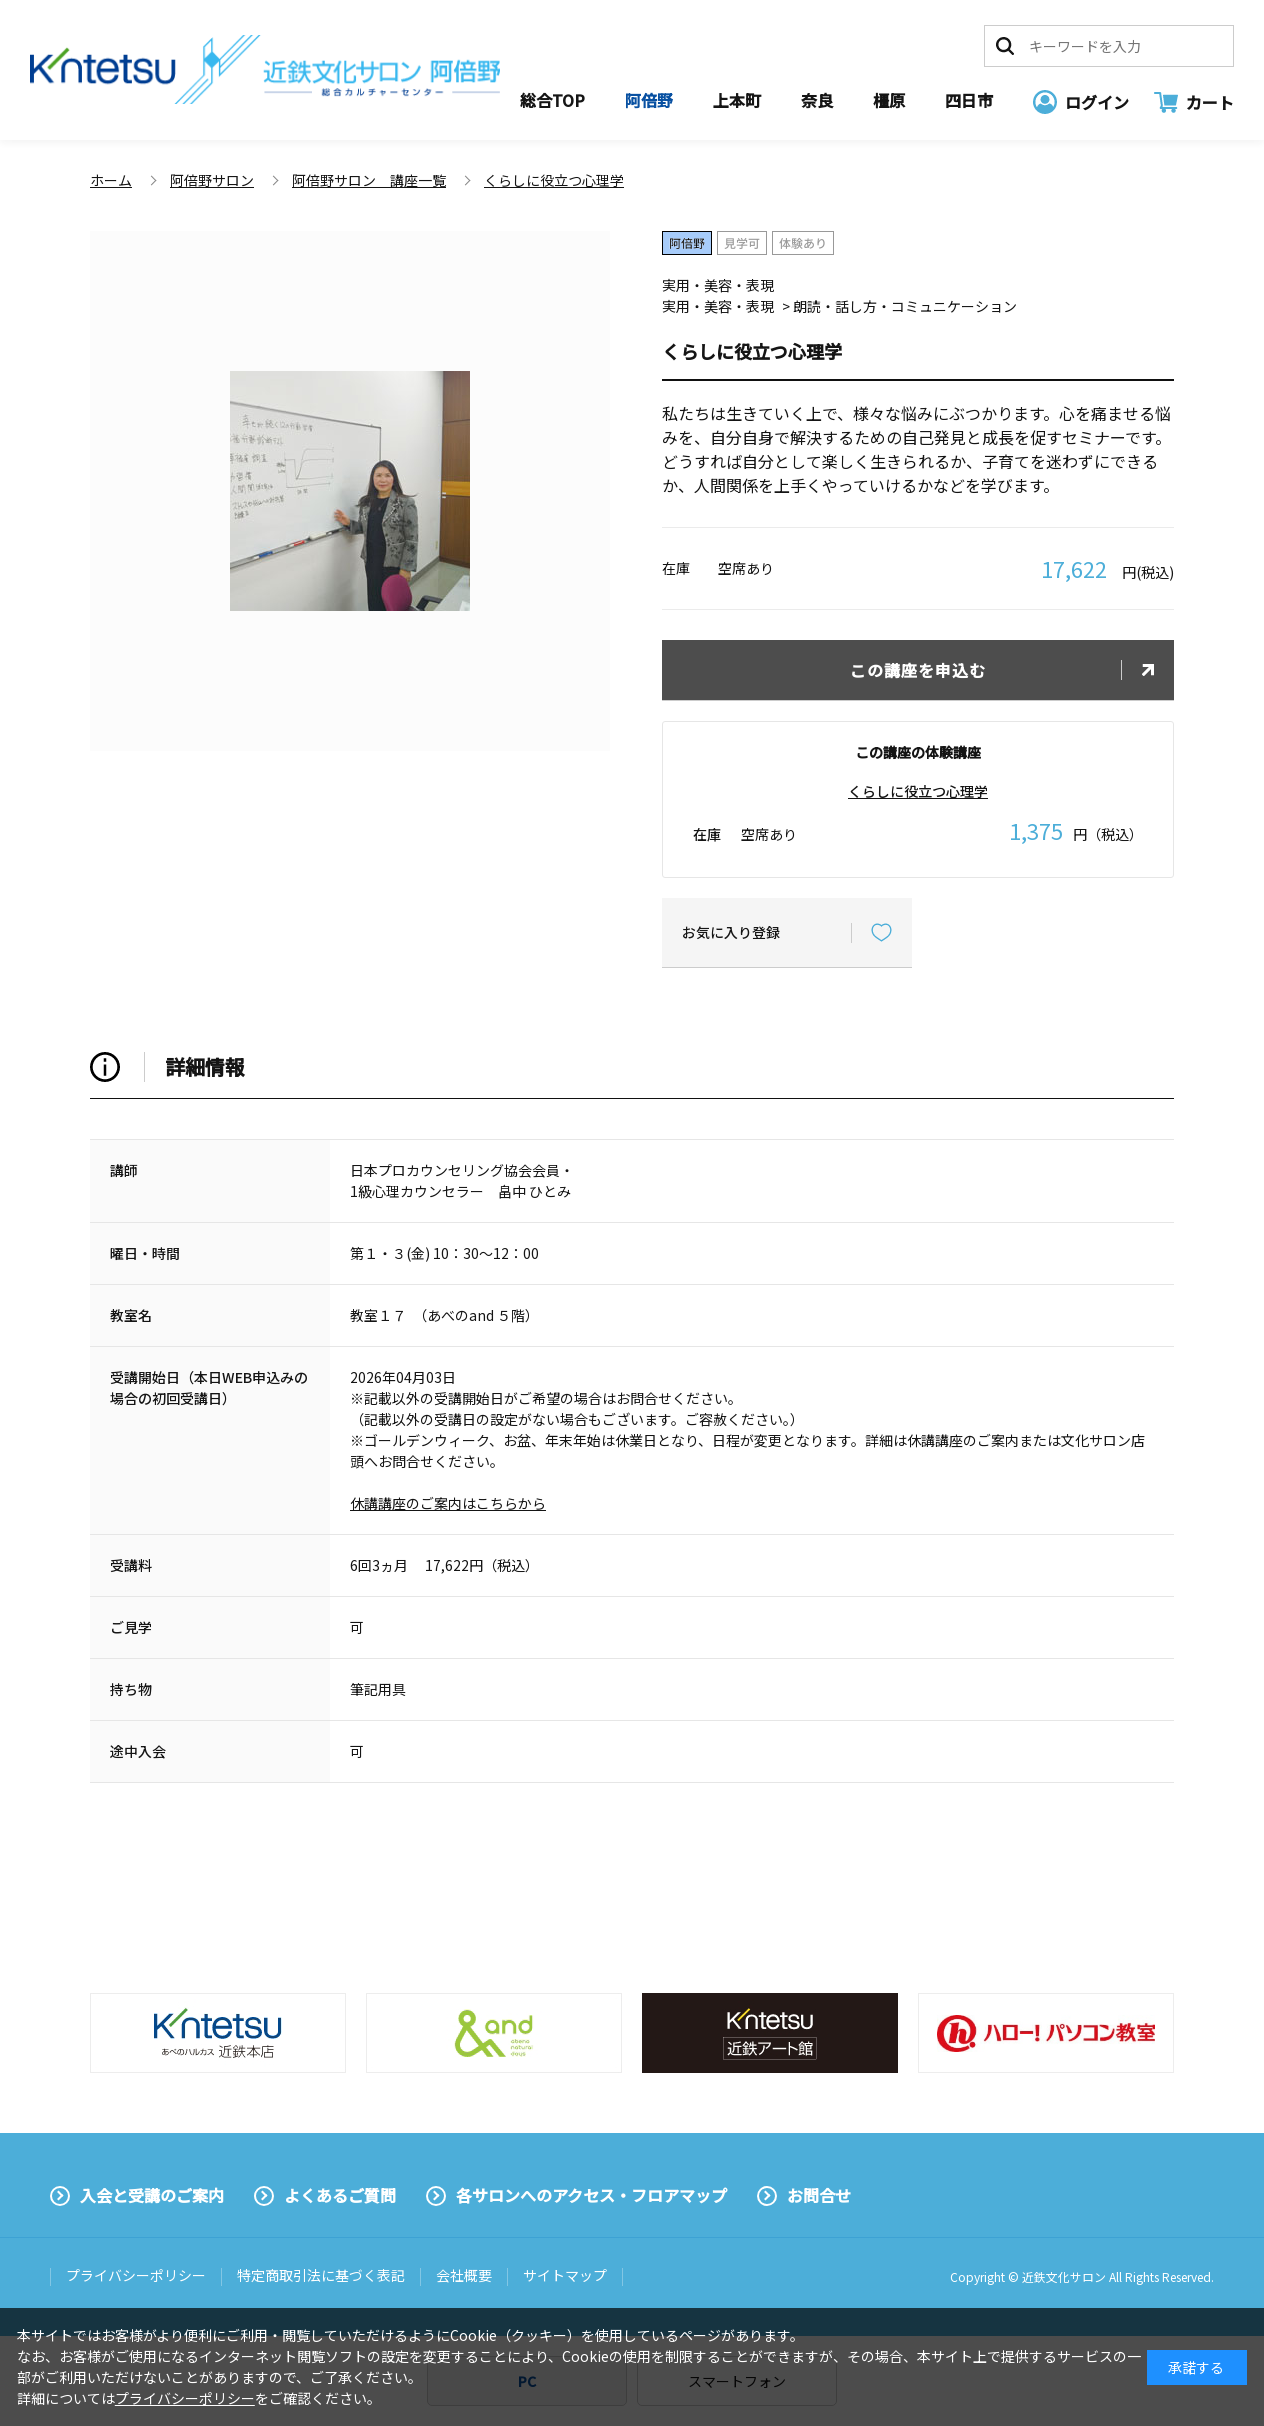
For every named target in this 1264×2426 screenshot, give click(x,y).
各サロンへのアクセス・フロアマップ (591, 2195)
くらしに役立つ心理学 (918, 791)
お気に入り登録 (731, 932)
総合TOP (552, 100)
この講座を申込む (918, 670)
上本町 (737, 100)
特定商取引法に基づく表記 (321, 2275)
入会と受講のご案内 (152, 2195)
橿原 (889, 100)
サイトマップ (565, 2275)
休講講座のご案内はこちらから (448, 1503)
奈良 (817, 100)
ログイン (1097, 102)
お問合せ (819, 2195)
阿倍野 (649, 100)
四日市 (969, 100)
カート (1210, 102)
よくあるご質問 (340, 2195)
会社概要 (464, 2275)
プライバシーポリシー (136, 2275)
